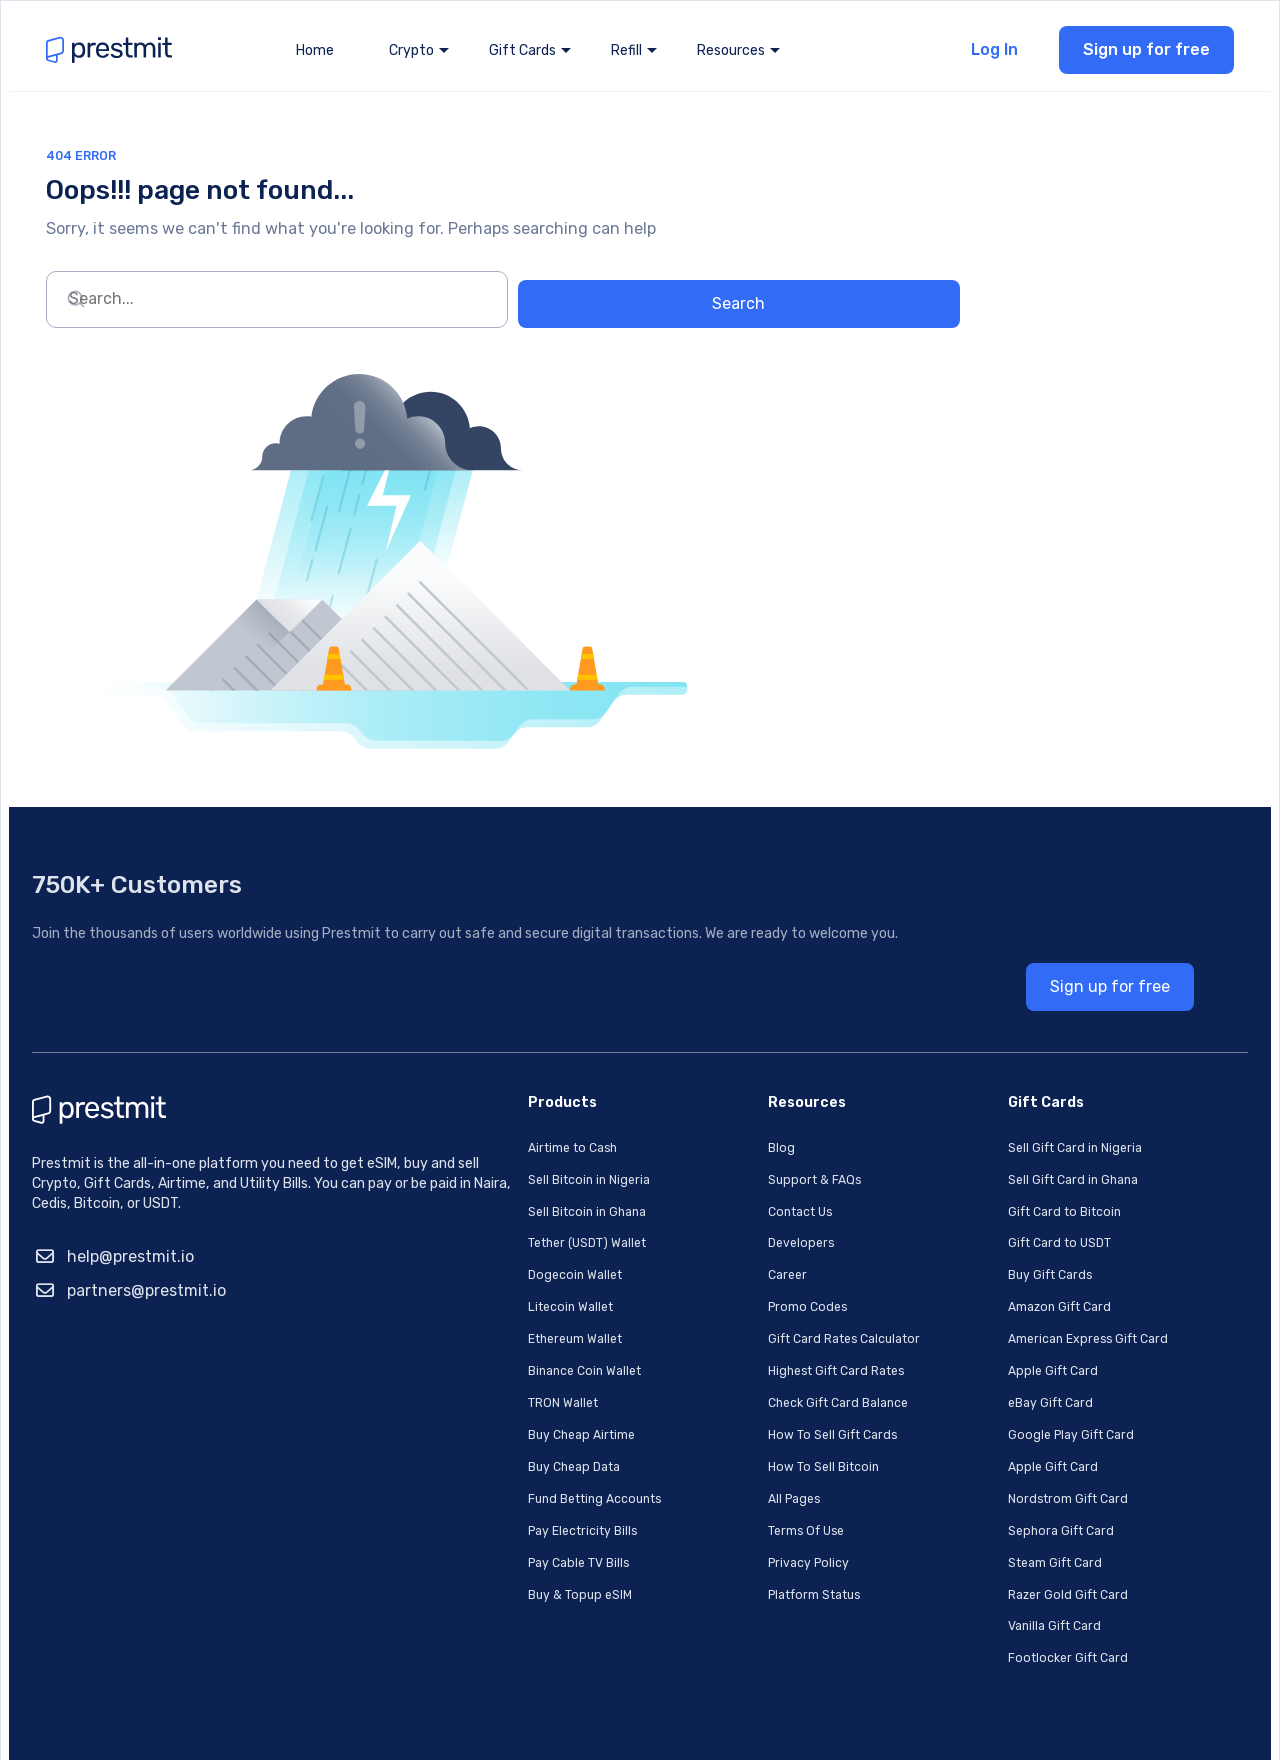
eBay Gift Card (985, 1338)
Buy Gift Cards (984, 1214)
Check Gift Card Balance (765, 1338)
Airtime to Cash (484, 1090)
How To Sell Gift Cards (757, 1369)
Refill (626, 59)
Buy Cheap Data (486, 1400)
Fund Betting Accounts (509, 1431)
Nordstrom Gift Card (1003, 1431)
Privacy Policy (731, 1493)
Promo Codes (729, 1245)
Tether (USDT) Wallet (502, 1183)
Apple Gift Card (986, 1307)
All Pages (715, 1431)
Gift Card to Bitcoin (1000, 1152)
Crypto (411, 59)
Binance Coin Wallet (497, 1307)
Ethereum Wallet (488, 1276)
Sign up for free (1137, 58)
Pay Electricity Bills (496, 1462)
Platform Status (740, 1524)
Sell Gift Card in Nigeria (1010, 1090)
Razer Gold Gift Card (1003, 1524)
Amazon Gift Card (995, 1245)
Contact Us (723, 1152)
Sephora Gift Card (995, 1462)
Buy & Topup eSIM (491, 1524)
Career (707, 1214)
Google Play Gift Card (1006, 1369)
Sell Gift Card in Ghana (1009, 1121)
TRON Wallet (473, 1338)
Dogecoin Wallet (485, 1214)
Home (315, 59)
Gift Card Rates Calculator (772, 1276)
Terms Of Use (729, 1462)
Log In (985, 58)
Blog (700, 1090)
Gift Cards (522, 59)
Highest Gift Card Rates (763, 1307)
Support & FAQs (736, 1121)
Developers (722, 1183)
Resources (731, 59)
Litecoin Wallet (481, 1245)
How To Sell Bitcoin (747, 1400)
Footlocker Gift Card (1003, 1586)
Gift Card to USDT (995, 1183)
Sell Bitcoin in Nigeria (500, 1121)
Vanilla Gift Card (989, 1555)
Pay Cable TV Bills (490, 1493)
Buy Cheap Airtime (494, 1369)
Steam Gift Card (991, 1493)
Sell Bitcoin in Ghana (499, 1152)
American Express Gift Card (1026, 1276)
